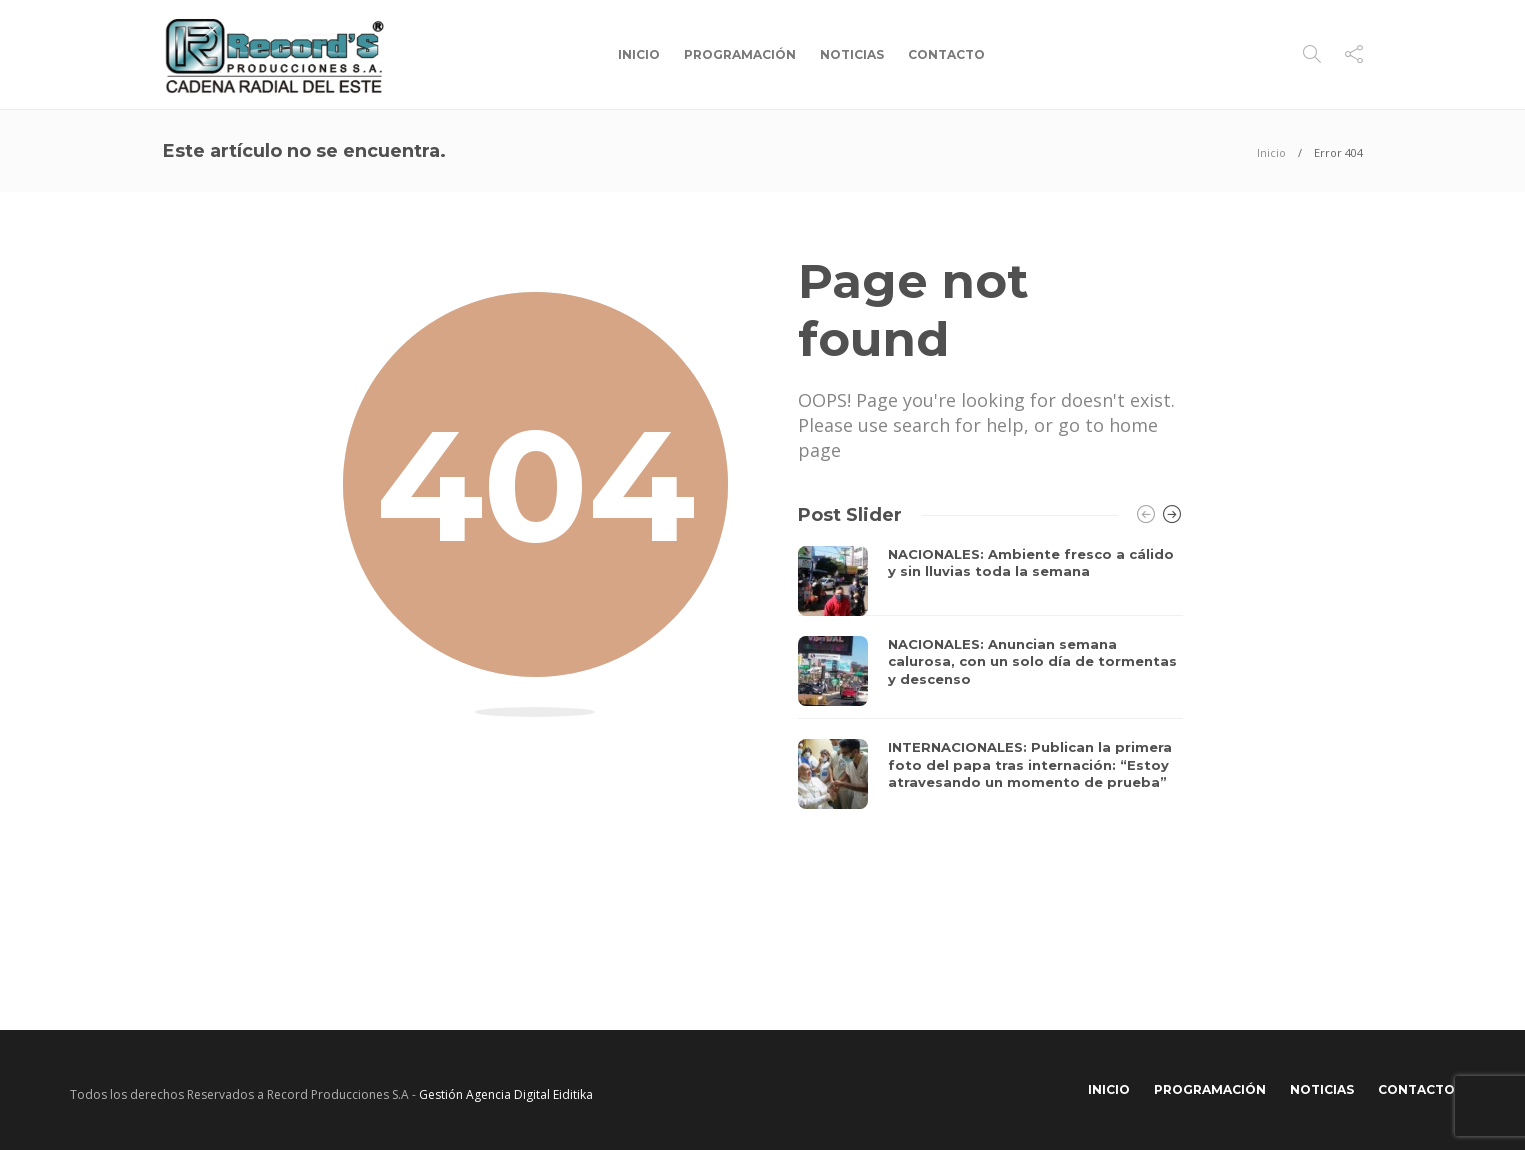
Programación (740, 54)
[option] (990, 678)
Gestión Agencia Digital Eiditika (506, 1094)
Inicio (639, 54)
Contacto (946, 54)
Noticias (852, 54)
